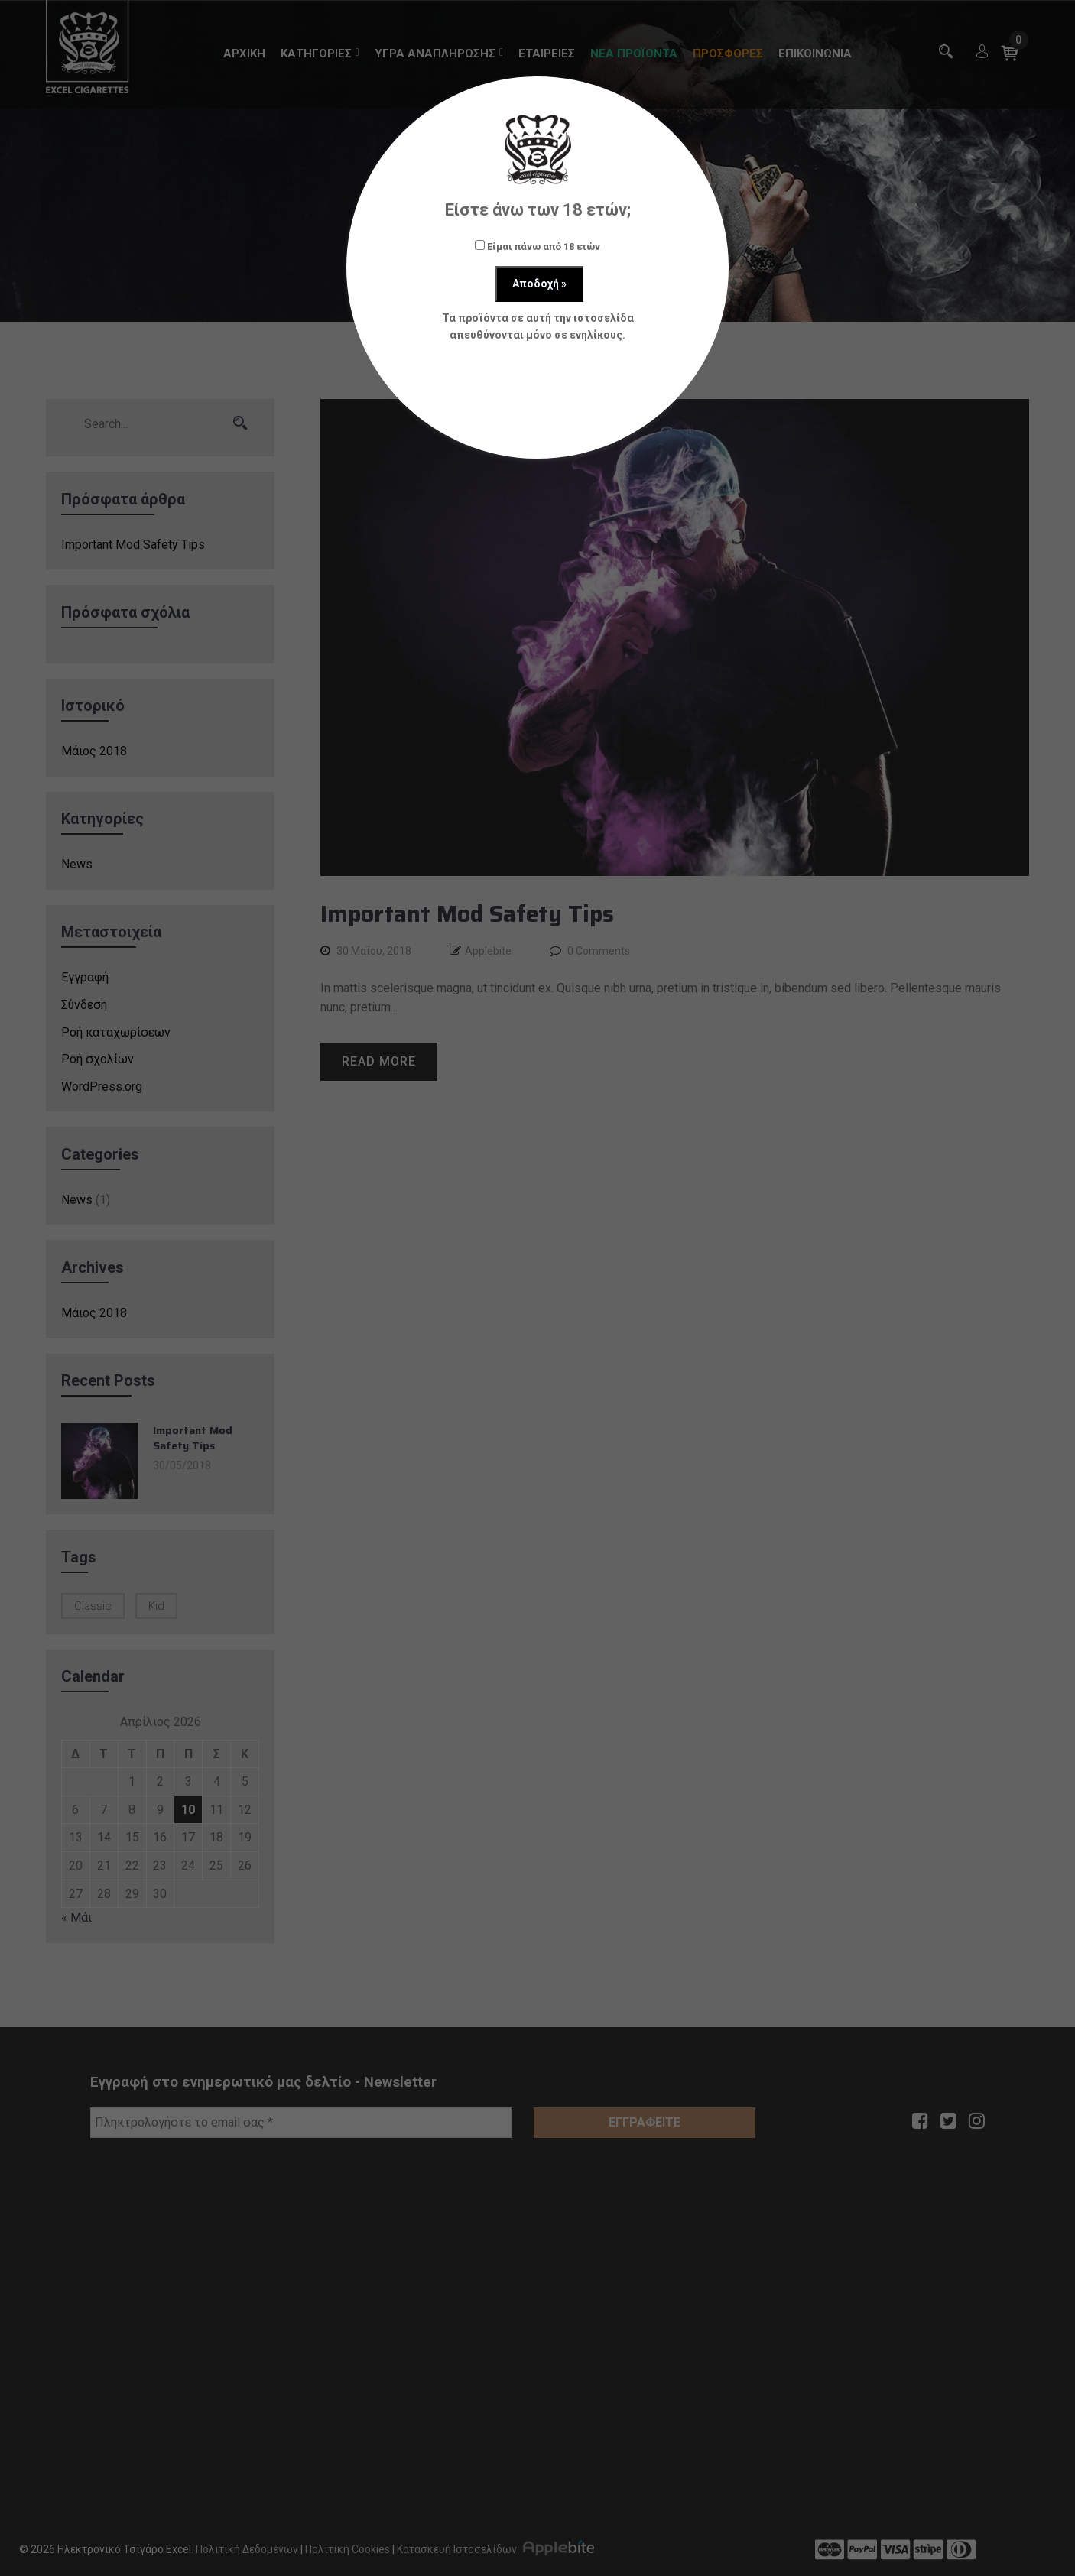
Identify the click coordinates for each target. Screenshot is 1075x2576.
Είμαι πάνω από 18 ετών (537, 246)
